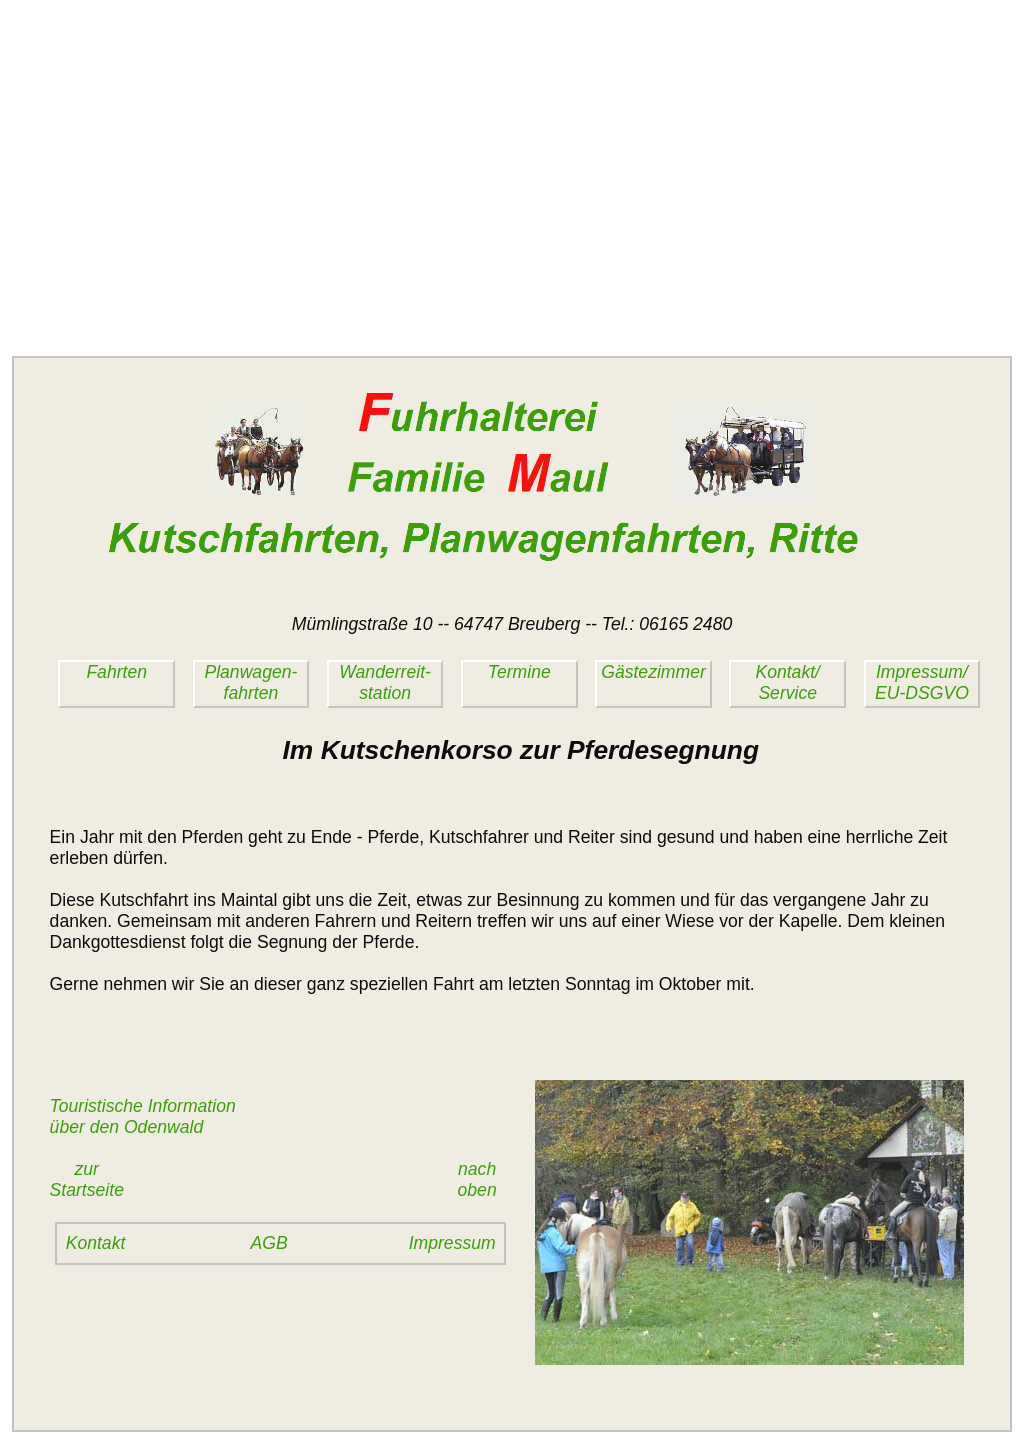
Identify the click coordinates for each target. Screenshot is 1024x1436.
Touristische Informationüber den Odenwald (143, 1116)
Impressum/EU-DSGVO (922, 682)
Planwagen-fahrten (250, 682)
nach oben (482, 1179)
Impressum (452, 1243)
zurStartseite (87, 1179)
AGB (269, 1243)
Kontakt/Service (787, 682)
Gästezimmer (653, 672)
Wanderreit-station (385, 682)
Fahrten (116, 672)
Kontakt (96, 1243)
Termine (519, 672)
